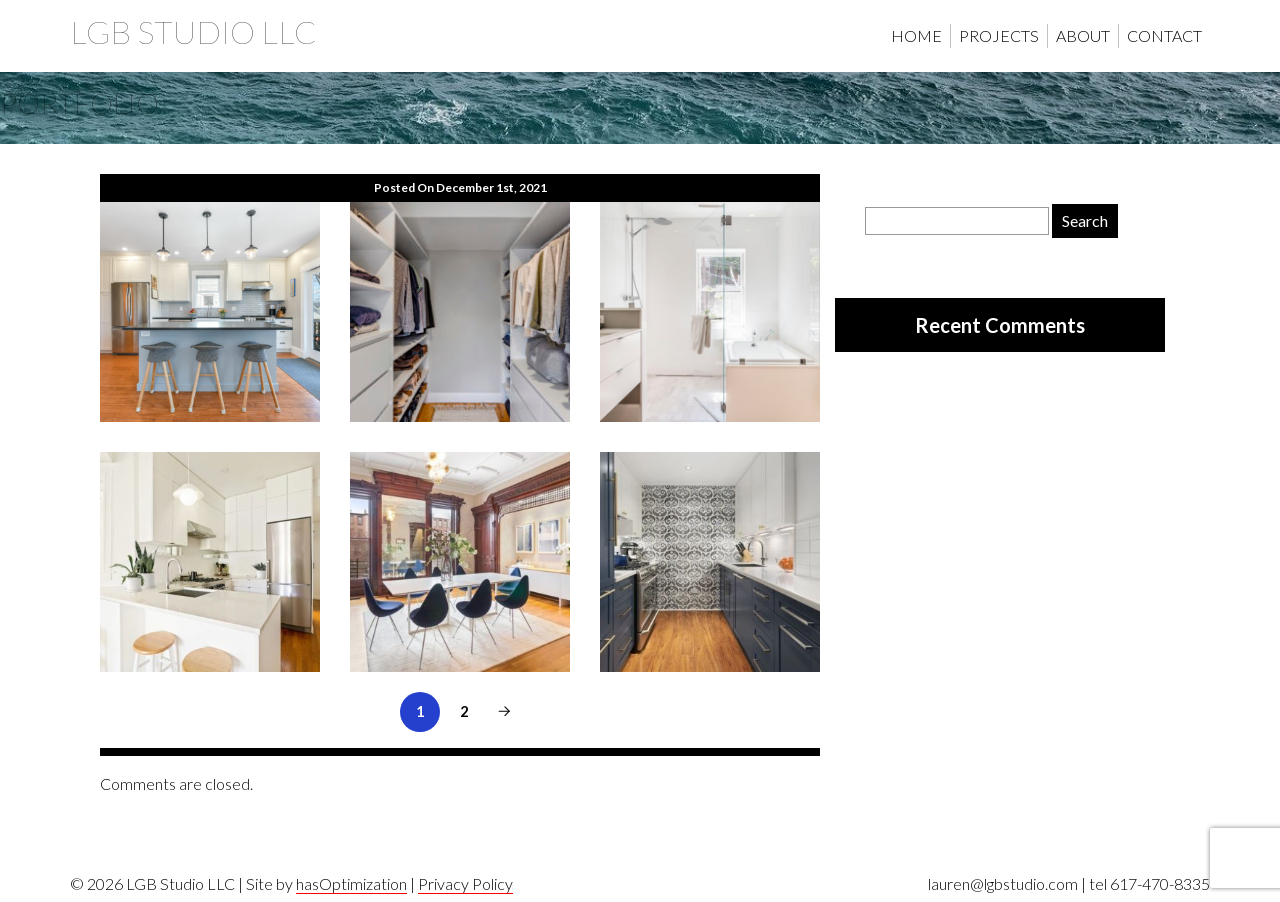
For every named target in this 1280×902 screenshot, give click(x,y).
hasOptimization (351, 883)
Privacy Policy (465, 883)
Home (916, 35)
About (1083, 35)
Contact (1164, 35)
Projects (999, 35)
